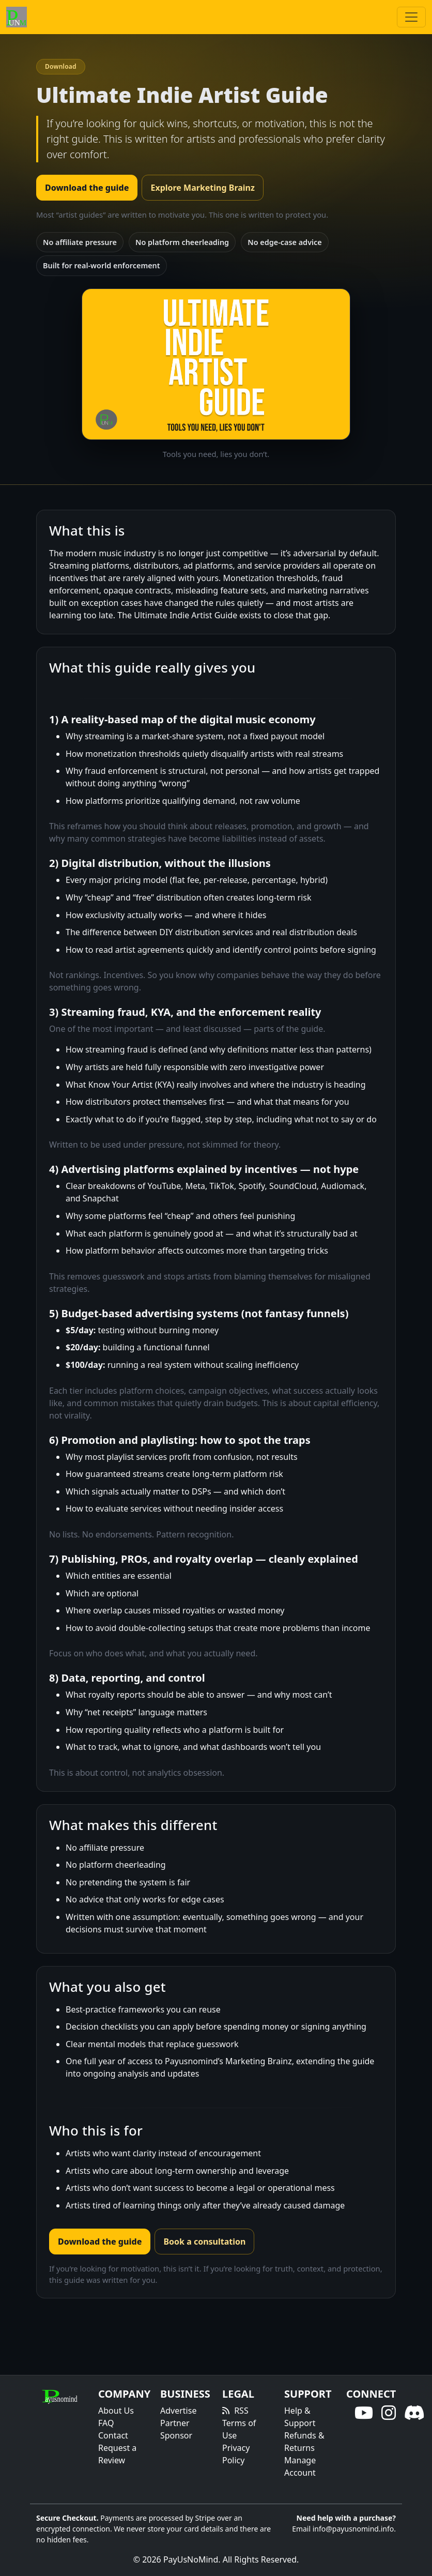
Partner (175, 2423)
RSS (241, 2410)
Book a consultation (204, 2241)
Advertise (178, 2410)
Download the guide (87, 187)
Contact (113, 2435)
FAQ (106, 2423)
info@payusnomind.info (353, 2529)
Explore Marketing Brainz (202, 187)
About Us (116, 2410)
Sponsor (176, 2435)
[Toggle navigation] (411, 17)
